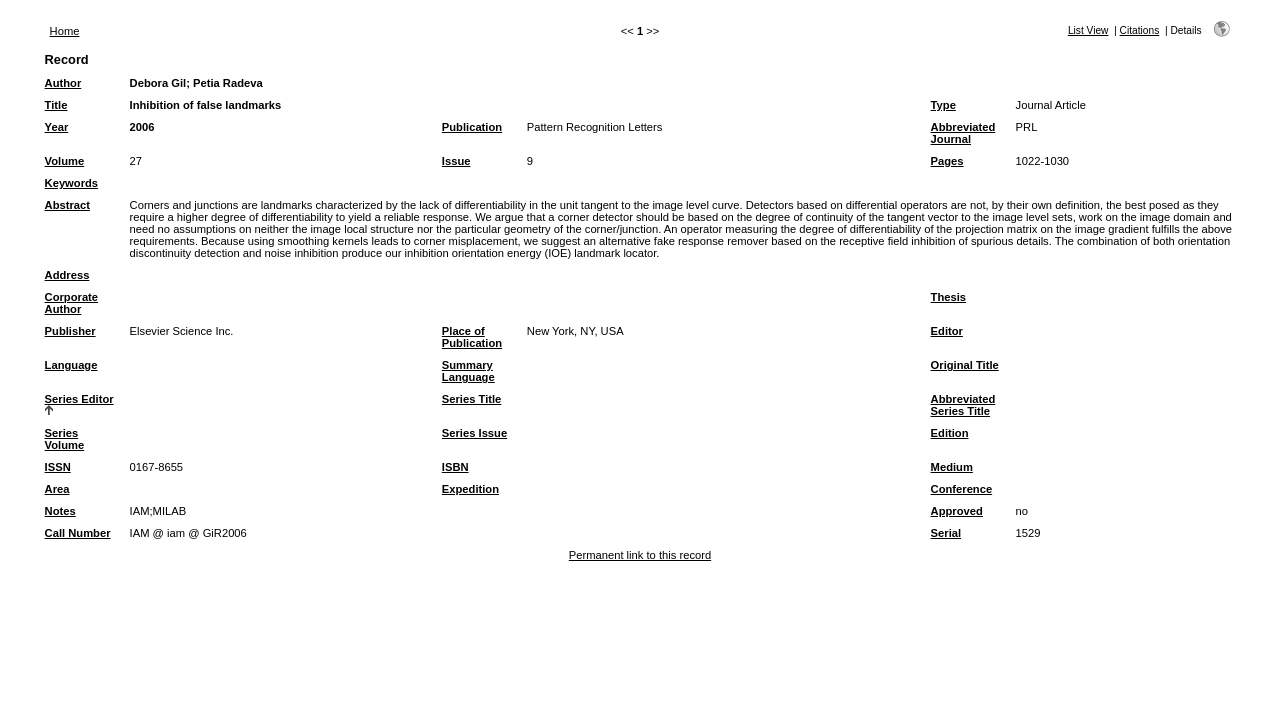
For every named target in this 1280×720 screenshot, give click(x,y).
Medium (952, 467)
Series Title (472, 399)
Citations (1140, 30)
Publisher (70, 331)
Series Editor (79, 399)
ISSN (58, 467)
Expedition (470, 489)
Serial (946, 533)
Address (67, 275)
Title (56, 105)
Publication (472, 127)
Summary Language (468, 371)
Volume (65, 161)
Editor (947, 331)
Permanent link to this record (640, 555)
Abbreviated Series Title (963, 405)
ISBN (455, 467)
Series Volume (65, 439)
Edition (950, 433)
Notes (60, 511)
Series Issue (474, 433)
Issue (456, 161)
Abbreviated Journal (963, 133)
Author (63, 83)
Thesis (948, 297)
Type (943, 105)
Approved (957, 511)
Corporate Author (71, 303)
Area (57, 489)
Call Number (78, 533)
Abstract (67, 205)
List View (1088, 30)
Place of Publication (472, 337)
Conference (962, 489)
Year (57, 127)
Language (71, 365)
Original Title (965, 365)
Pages (947, 161)
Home (65, 31)
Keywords (71, 183)
